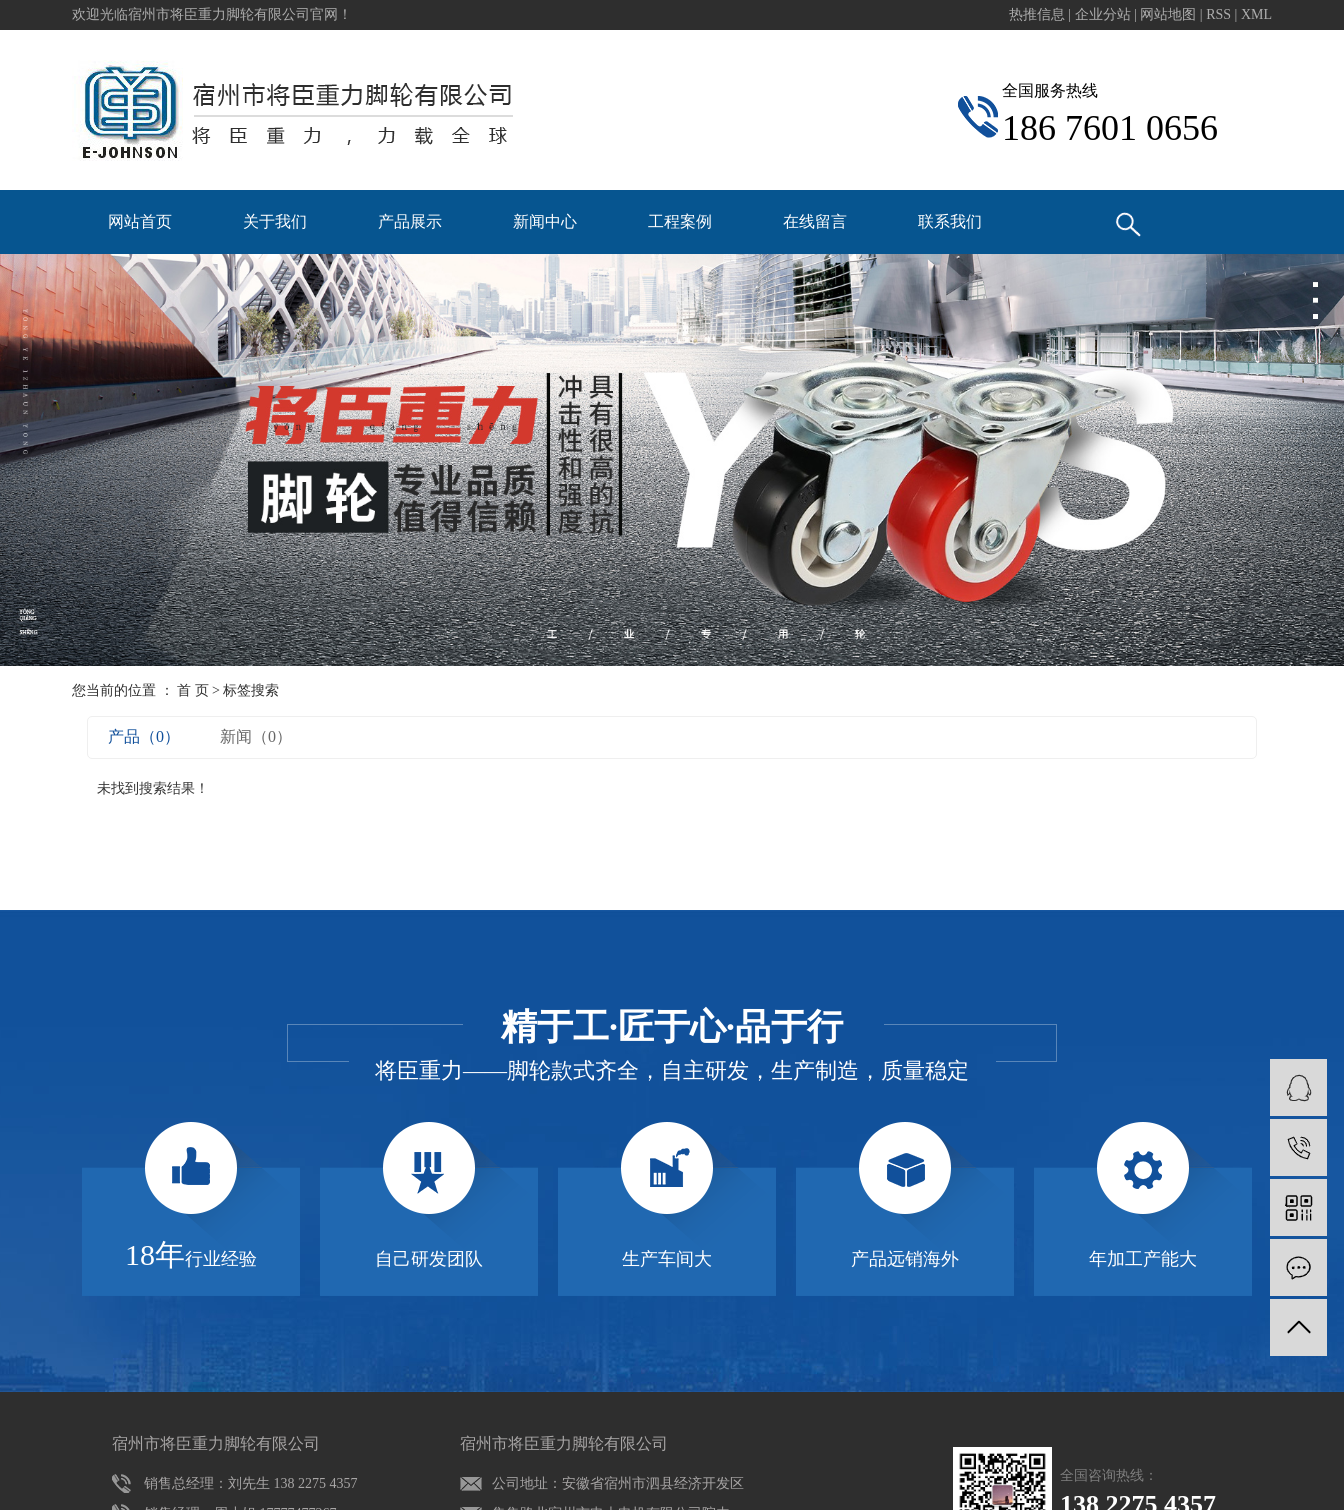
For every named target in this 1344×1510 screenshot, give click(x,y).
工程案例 (680, 221)
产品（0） (144, 736)
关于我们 (275, 221)
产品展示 (410, 221)
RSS (1218, 14)
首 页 (193, 690)
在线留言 (815, 221)
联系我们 (950, 221)
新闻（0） (256, 736)
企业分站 (1103, 14)
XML (1256, 14)
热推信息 (1037, 14)
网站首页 (140, 221)
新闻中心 (545, 221)
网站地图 (1170, 14)
